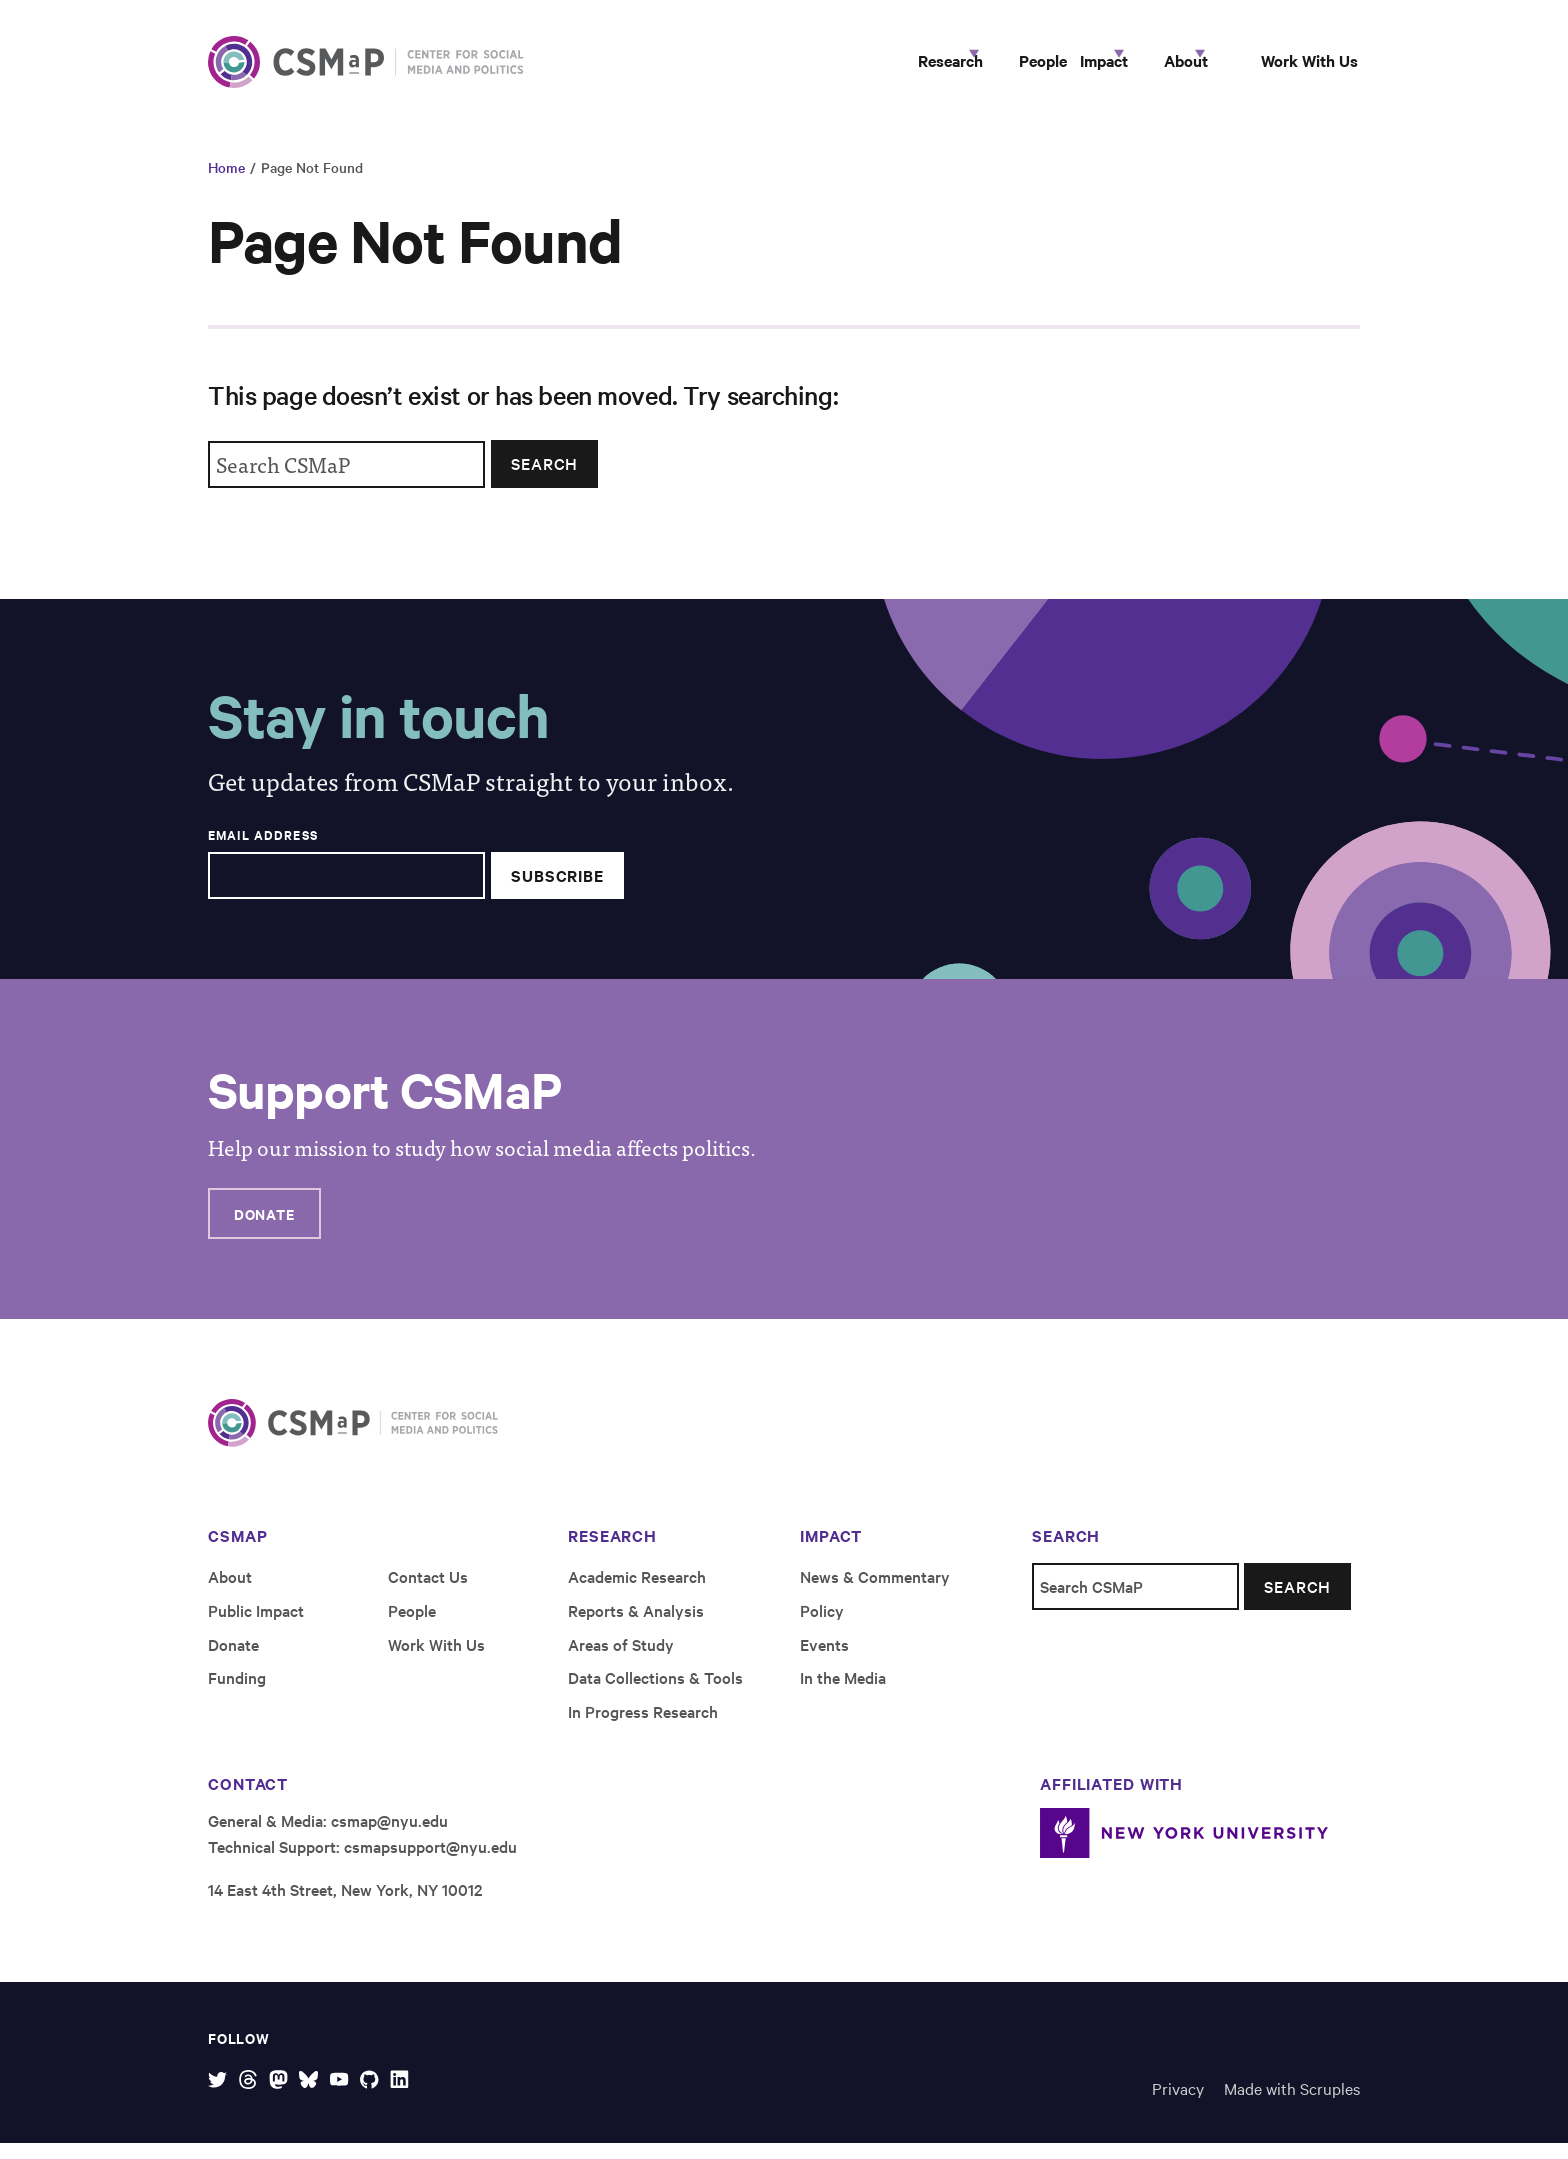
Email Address (263, 851)
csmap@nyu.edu (389, 1837)
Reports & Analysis (636, 1626)
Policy (822, 1626)
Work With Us (1291, 68)
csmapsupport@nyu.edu (430, 1862)
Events (824, 1660)
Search (544, 480)
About (1136, 68)
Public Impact (256, 1626)
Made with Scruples (1292, 2104)
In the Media (843, 1694)
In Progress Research (643, 1728)
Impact (1019, 68)
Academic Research (637, 1592)
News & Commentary (875, 1592)
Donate (264, 1229)
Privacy (1178, 2104)
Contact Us (428, 1592)
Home (226, 184)
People (922, 68)
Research (796, 68)
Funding (237, 1694)
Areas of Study (621, 1660)
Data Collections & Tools (655, 1694)
